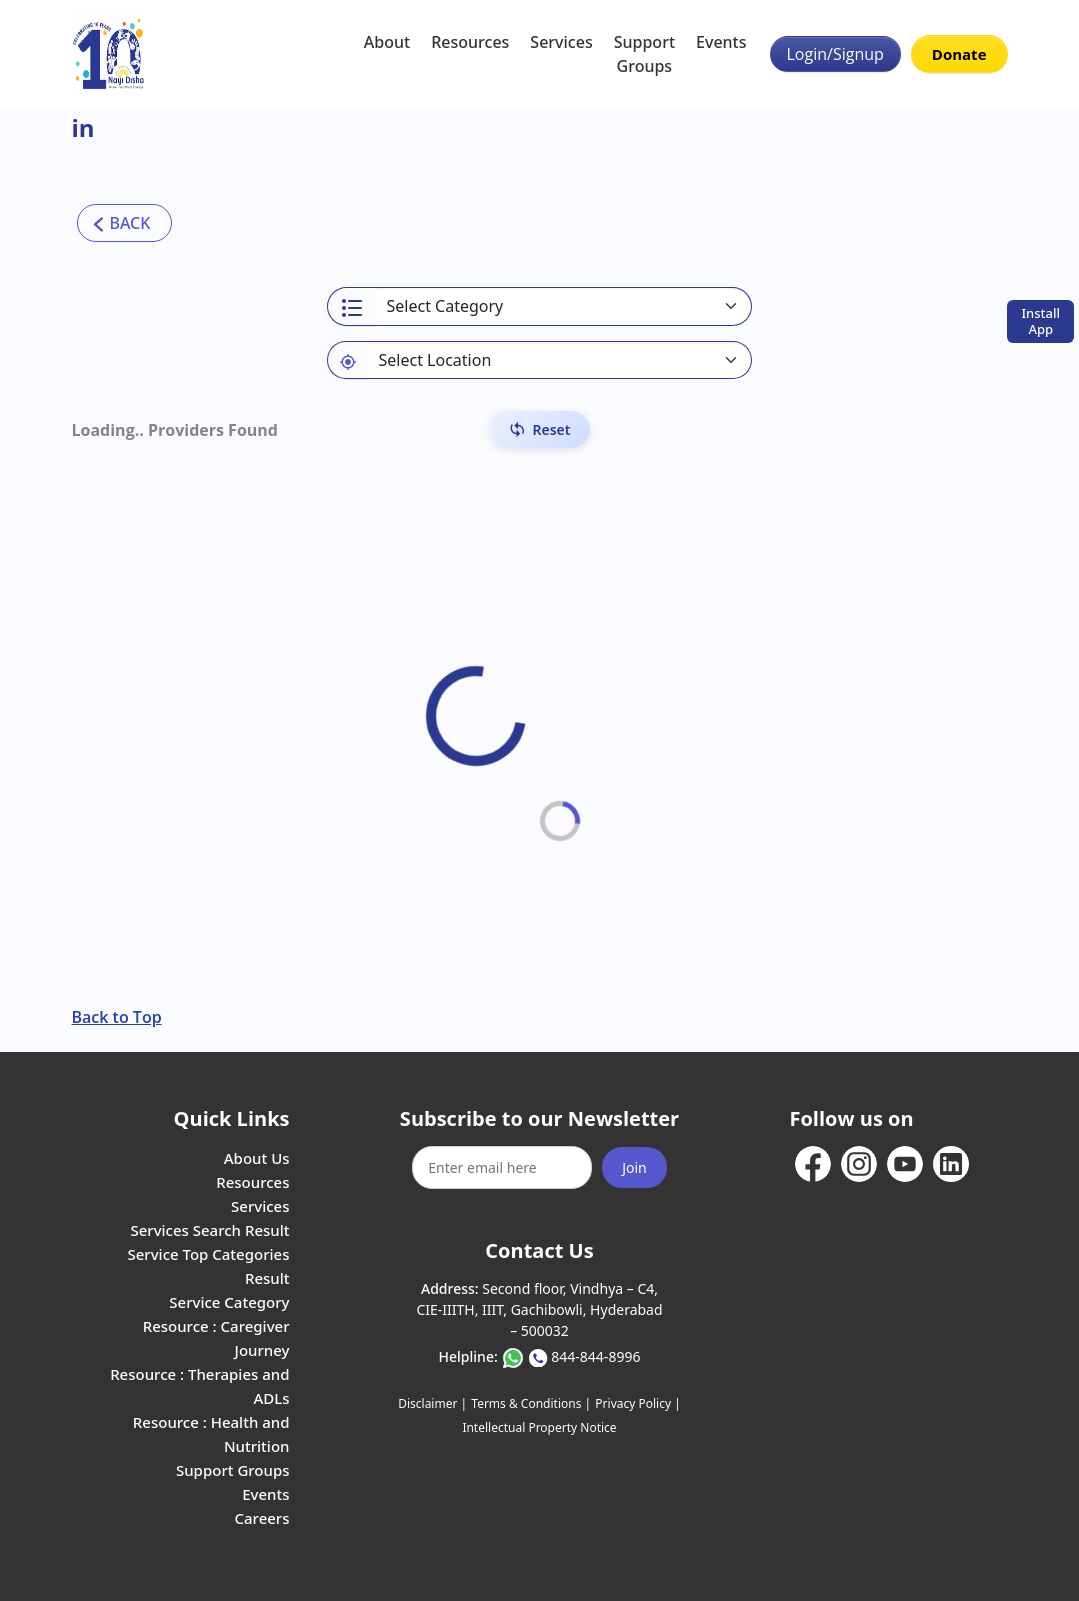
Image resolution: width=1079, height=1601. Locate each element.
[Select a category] (564, 306)
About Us (257, 1158)
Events (721, 42)
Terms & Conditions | (531, 1403)
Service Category (229, 1302)
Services (561, 42)
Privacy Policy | (637, 1403)
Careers (261, 1518)
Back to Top (117, 1017)
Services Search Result (209, 1230)
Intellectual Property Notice (539, 1427)
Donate (959, 54)
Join (634, 1167)
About (387, 42)
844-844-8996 (595, 1356)
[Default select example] (560, 360)
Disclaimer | (432, 1403)
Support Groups (644, 54)
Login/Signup (835, 54)
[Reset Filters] (540, 429)
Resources (470, 42)
